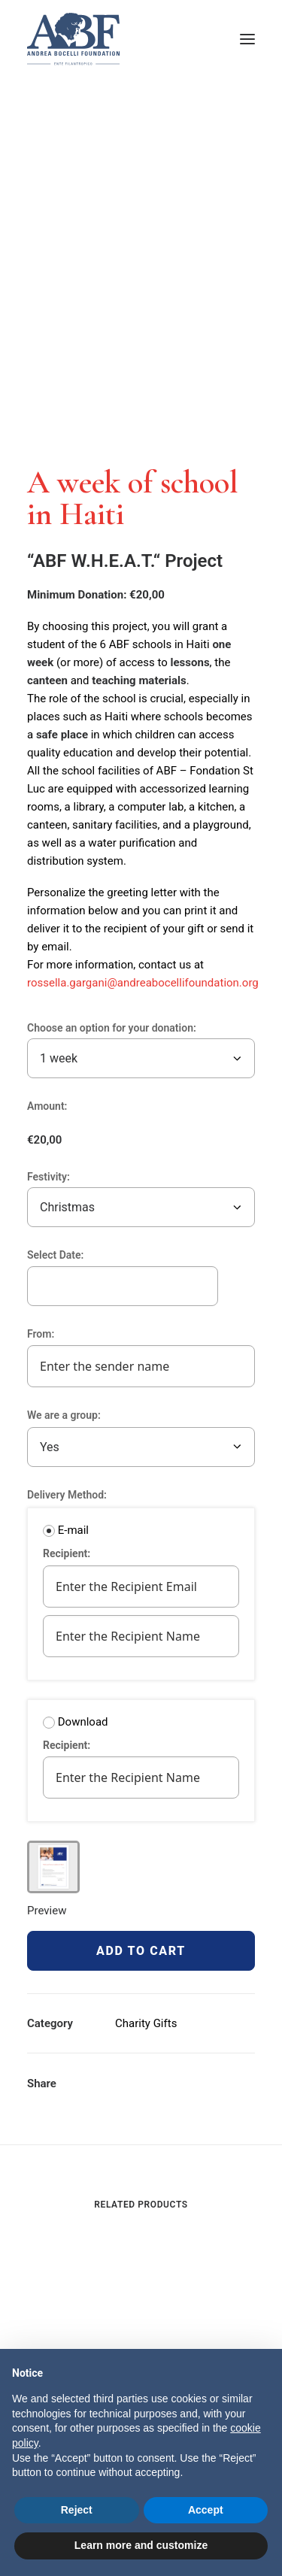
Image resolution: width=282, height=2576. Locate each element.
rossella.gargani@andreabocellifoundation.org (143, 982)
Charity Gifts (146, 2023)
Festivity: (48, 1177)
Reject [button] (76, 2510)
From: (49, 1334)
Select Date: (55, 1255)
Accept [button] (205, 2510)
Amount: (47, 1106)
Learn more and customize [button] (141, 2545)
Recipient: (75, 1553)
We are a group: (72, 1415)
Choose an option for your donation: (111, 1028)
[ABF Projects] (141, 39)
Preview (46, 1910)
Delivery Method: (67, 1495)
